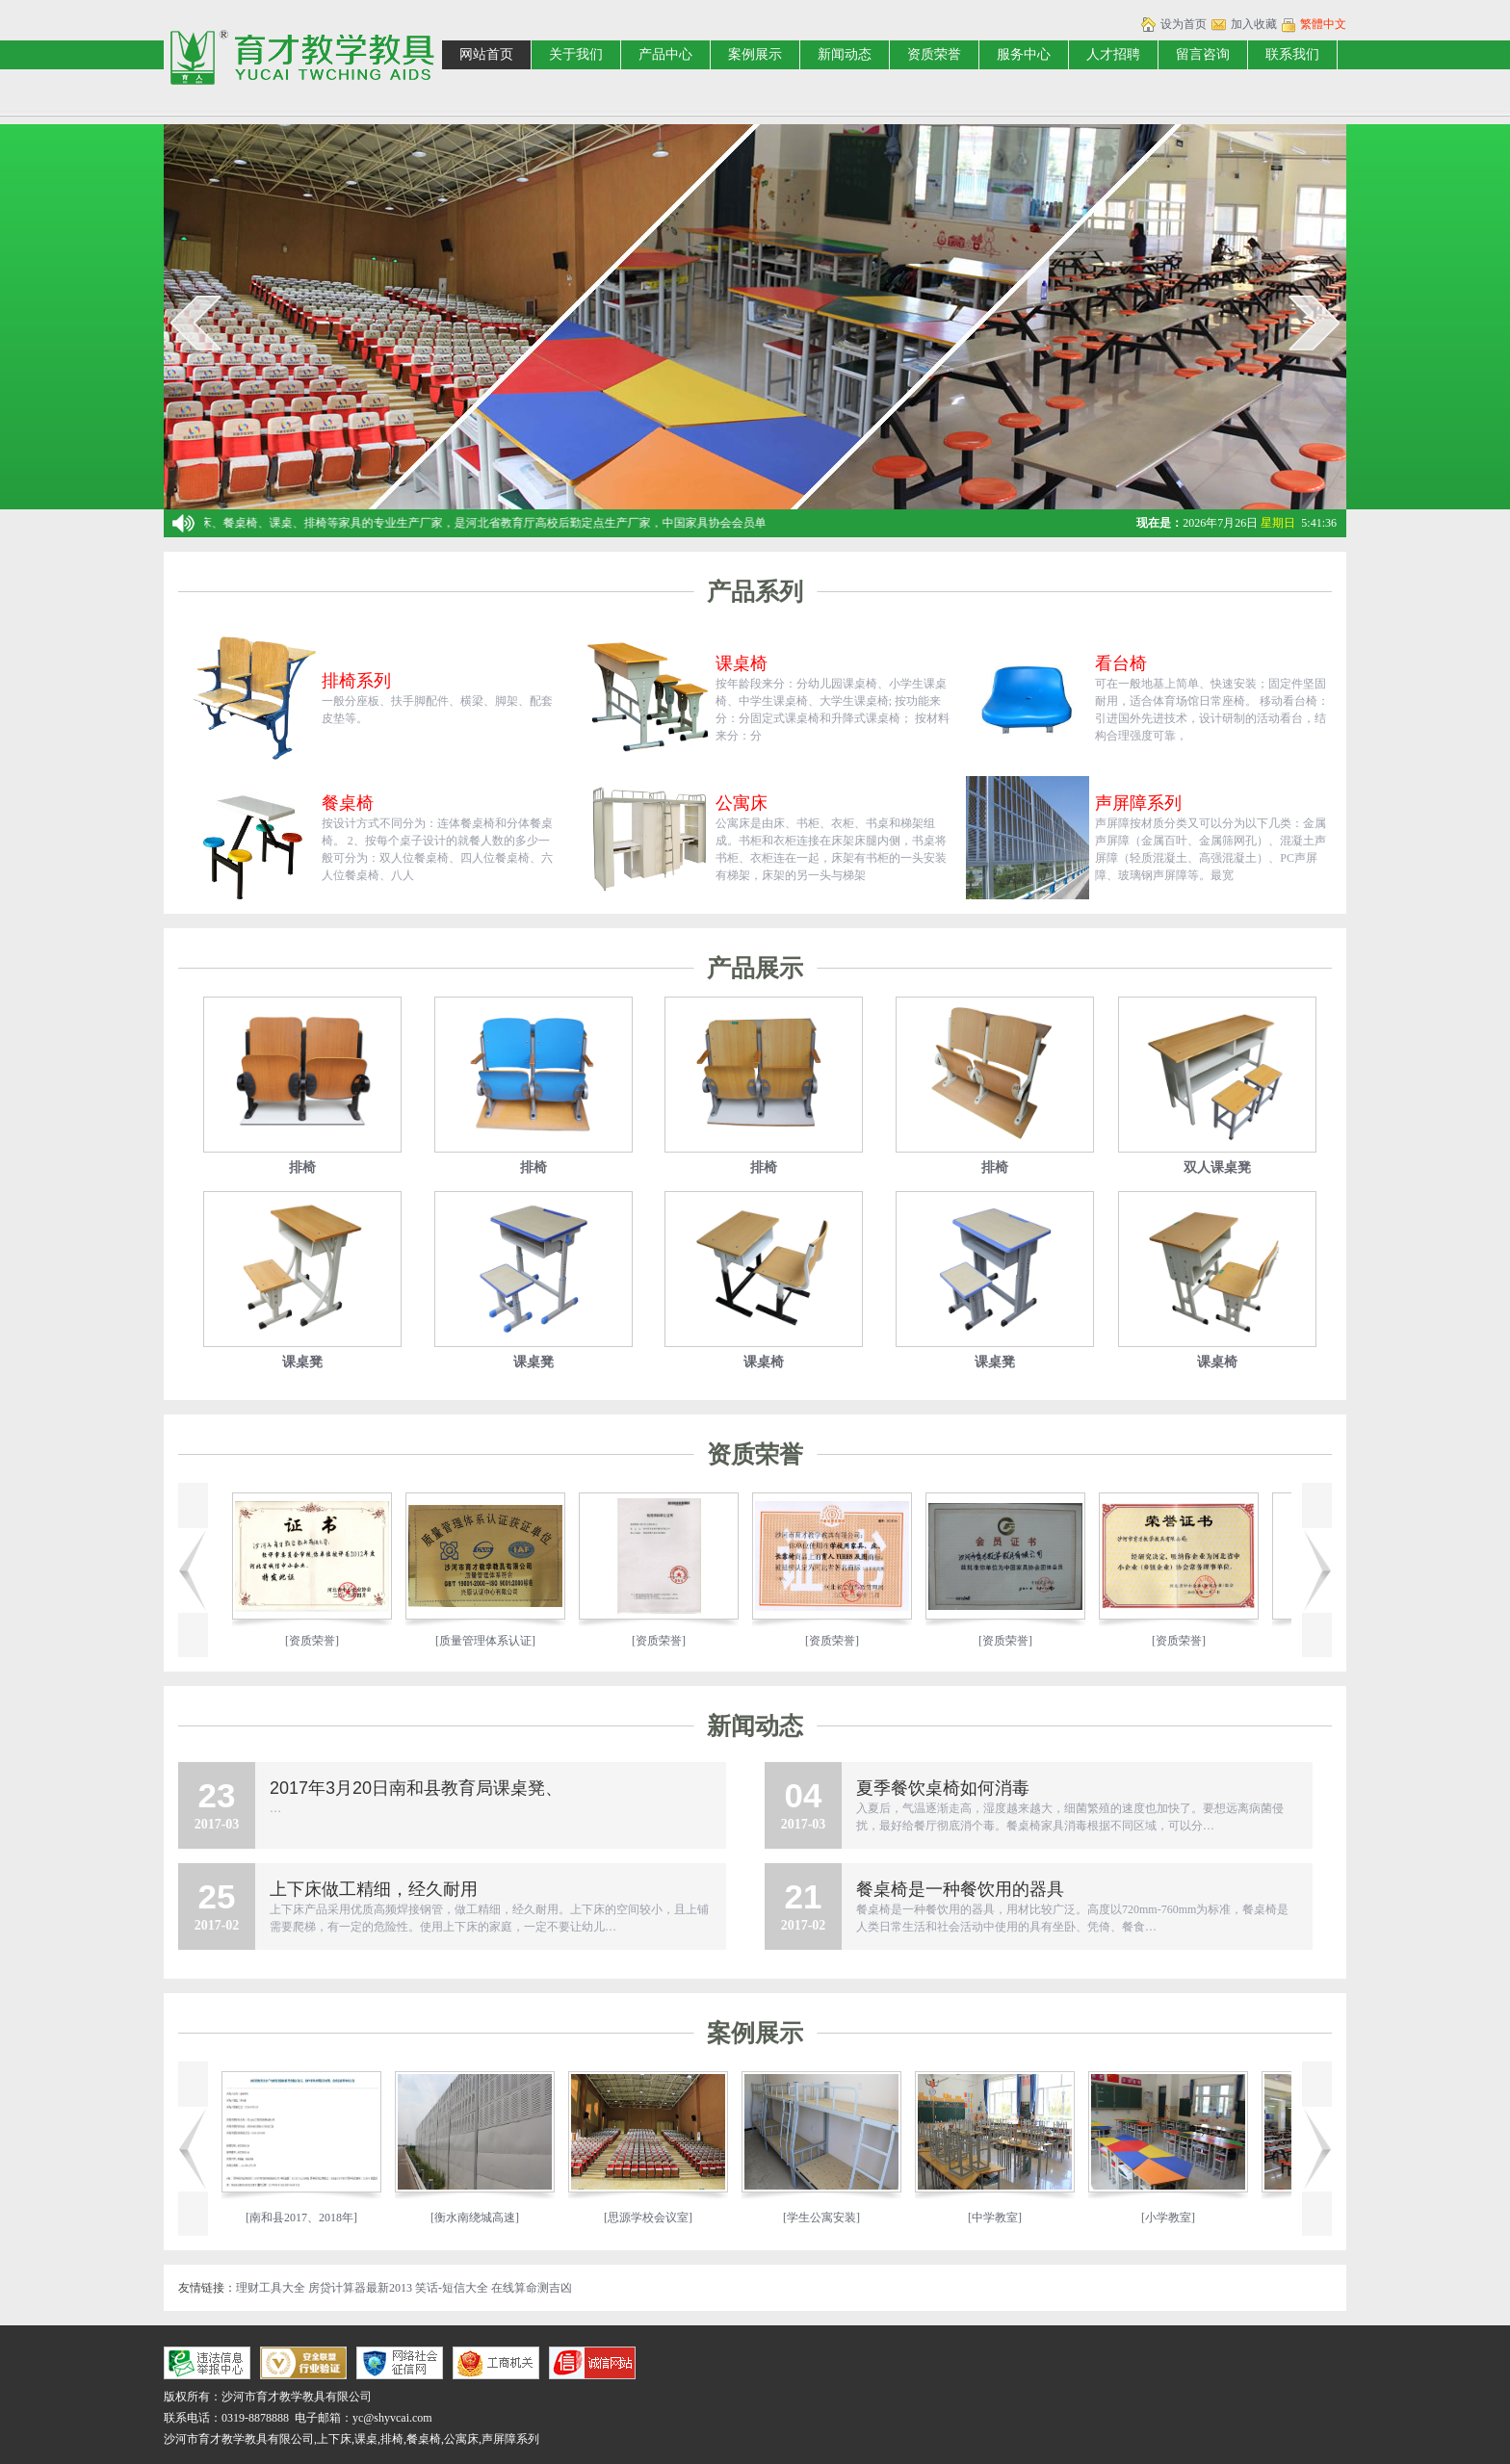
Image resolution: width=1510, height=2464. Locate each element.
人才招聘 (1113, 54)
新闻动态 (845, 54)
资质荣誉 (934, 54)
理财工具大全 (270, 2288)
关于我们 (576, 54)
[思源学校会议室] (667, 2217)
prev (196, 322)
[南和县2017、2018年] (321, 2217)
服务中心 (1024, 54)
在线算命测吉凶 (531, 2288)
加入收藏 (1254, 24)
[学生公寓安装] (840, 2217)
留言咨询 (1203, 54)
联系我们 (1292, 54)
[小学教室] (1187, 2217)
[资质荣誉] (292, 1640)
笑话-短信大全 (451, 2288)
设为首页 (1183, 24)
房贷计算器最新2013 (360, 2288)
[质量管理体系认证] (465, 1640)
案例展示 (755, 54)
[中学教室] (1014, 2217)
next (1314, 322)
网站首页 (486, 54)
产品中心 (665, 54)
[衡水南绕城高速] (494, 2217)
